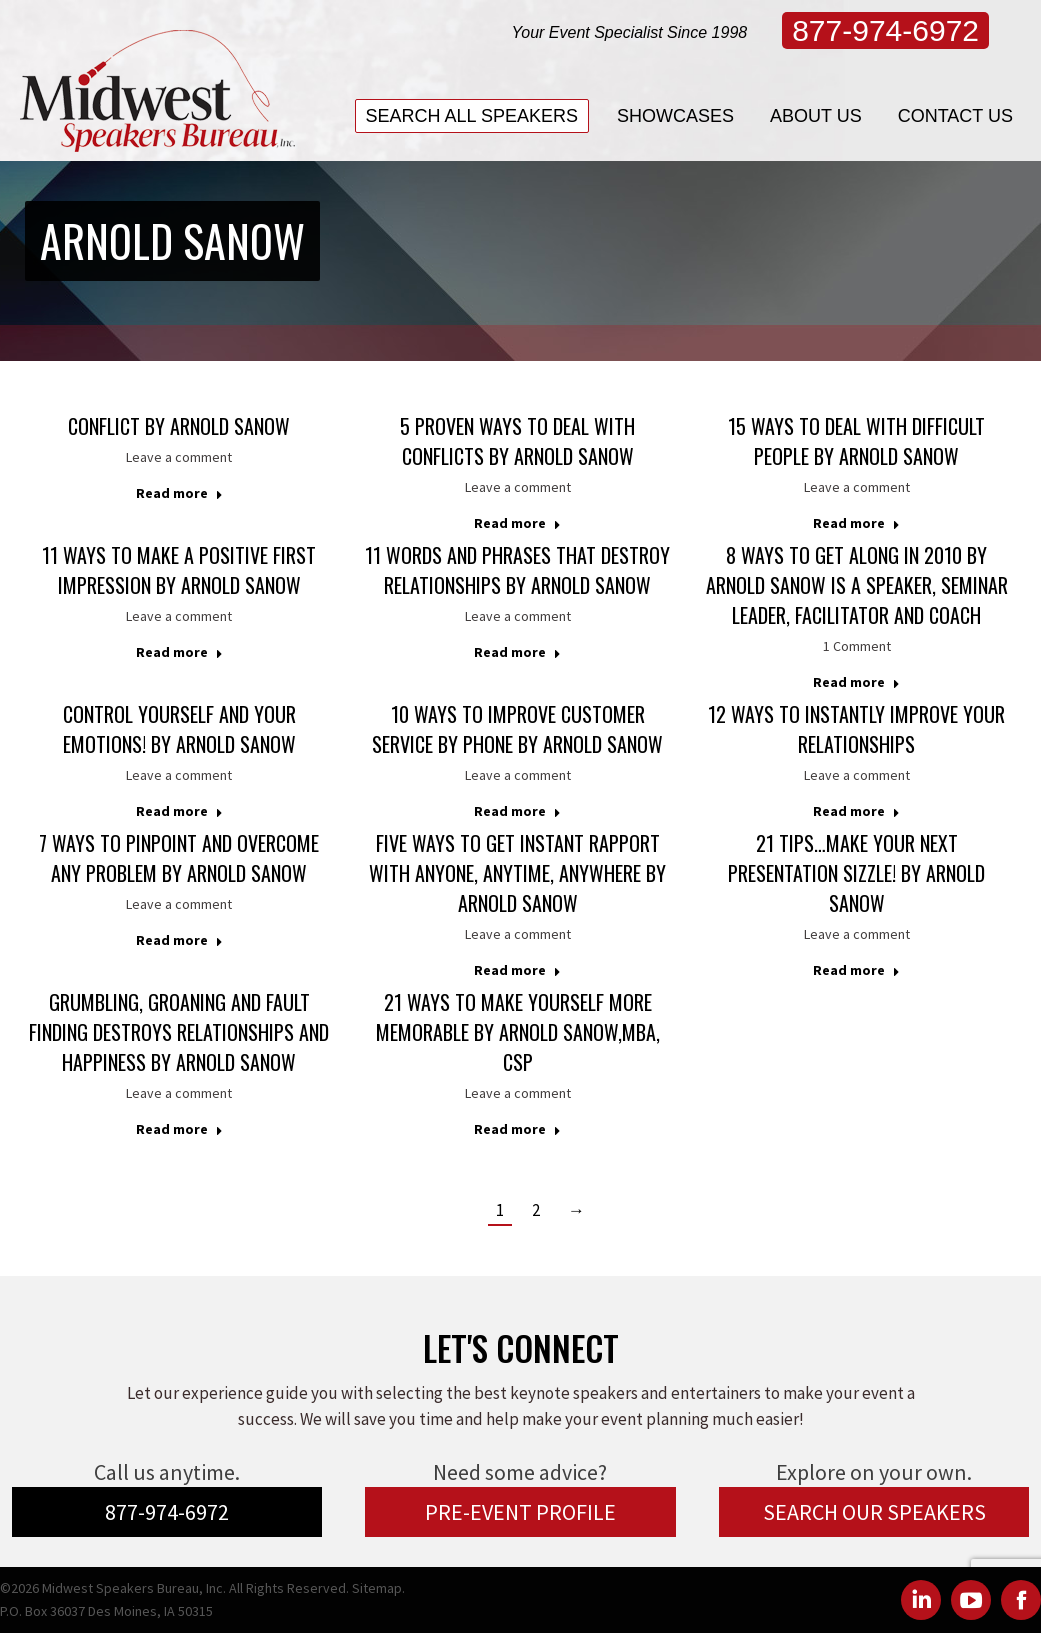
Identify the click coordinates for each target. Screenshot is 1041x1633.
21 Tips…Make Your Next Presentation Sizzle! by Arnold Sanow (856, 873)
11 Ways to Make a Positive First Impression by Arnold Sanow (179, 570)
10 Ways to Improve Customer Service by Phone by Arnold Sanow (517, 729)
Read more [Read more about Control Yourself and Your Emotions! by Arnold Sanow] (179, 811)
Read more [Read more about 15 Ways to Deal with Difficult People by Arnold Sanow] (856, 523)
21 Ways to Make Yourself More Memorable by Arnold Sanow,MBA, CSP (518, 1032)
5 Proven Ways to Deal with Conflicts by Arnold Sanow (517, 441)
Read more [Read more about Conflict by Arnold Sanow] (179, 493)
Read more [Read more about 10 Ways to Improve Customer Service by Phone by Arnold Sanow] (517, 811)
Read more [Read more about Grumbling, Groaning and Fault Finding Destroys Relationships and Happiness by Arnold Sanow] (179, 1129)
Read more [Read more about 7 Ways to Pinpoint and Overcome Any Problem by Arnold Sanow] (179, 940)
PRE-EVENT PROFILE (520, 1512)
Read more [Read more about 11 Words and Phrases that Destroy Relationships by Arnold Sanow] (517, 652)
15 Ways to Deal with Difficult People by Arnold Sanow (856, 441)
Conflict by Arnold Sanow (179, 426)
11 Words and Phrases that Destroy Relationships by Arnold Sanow (517, 570)
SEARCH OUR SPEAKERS (874, 1512)
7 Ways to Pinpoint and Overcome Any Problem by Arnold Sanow (179, 858)
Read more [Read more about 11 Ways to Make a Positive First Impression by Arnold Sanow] (179, 652)
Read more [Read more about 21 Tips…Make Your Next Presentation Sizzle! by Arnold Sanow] (856, 970)
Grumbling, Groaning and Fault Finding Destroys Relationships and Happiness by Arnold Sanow (179, 1032)
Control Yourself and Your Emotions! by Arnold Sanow (179, 729)
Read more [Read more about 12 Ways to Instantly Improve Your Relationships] (856, 811)
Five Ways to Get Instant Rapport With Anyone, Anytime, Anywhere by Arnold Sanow (517, 873)
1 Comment (857, 646)
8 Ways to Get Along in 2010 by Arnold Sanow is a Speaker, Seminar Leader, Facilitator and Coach (857, 585)
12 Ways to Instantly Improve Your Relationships (856, 729)
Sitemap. (378, 1588)
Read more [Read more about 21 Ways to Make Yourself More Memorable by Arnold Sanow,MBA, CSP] (517, 1129)
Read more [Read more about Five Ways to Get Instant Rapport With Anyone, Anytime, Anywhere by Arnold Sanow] (517, 970)
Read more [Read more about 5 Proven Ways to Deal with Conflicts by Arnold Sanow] (517, 523)
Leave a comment (179, 457)
